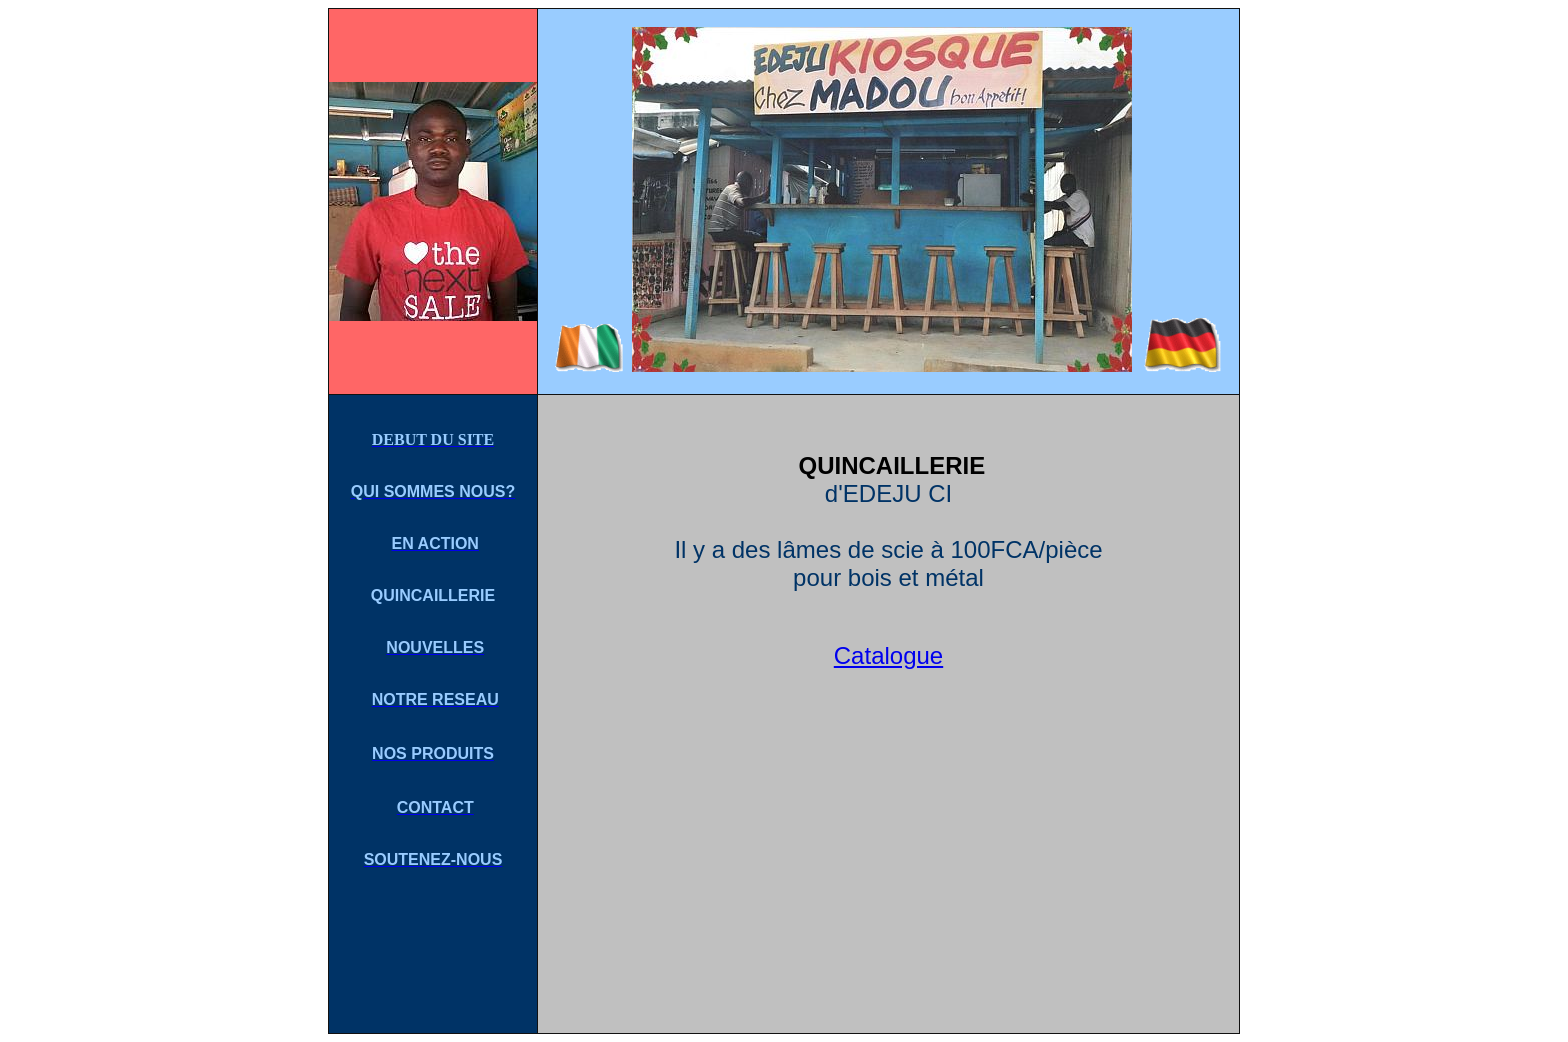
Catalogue (888, 655)
